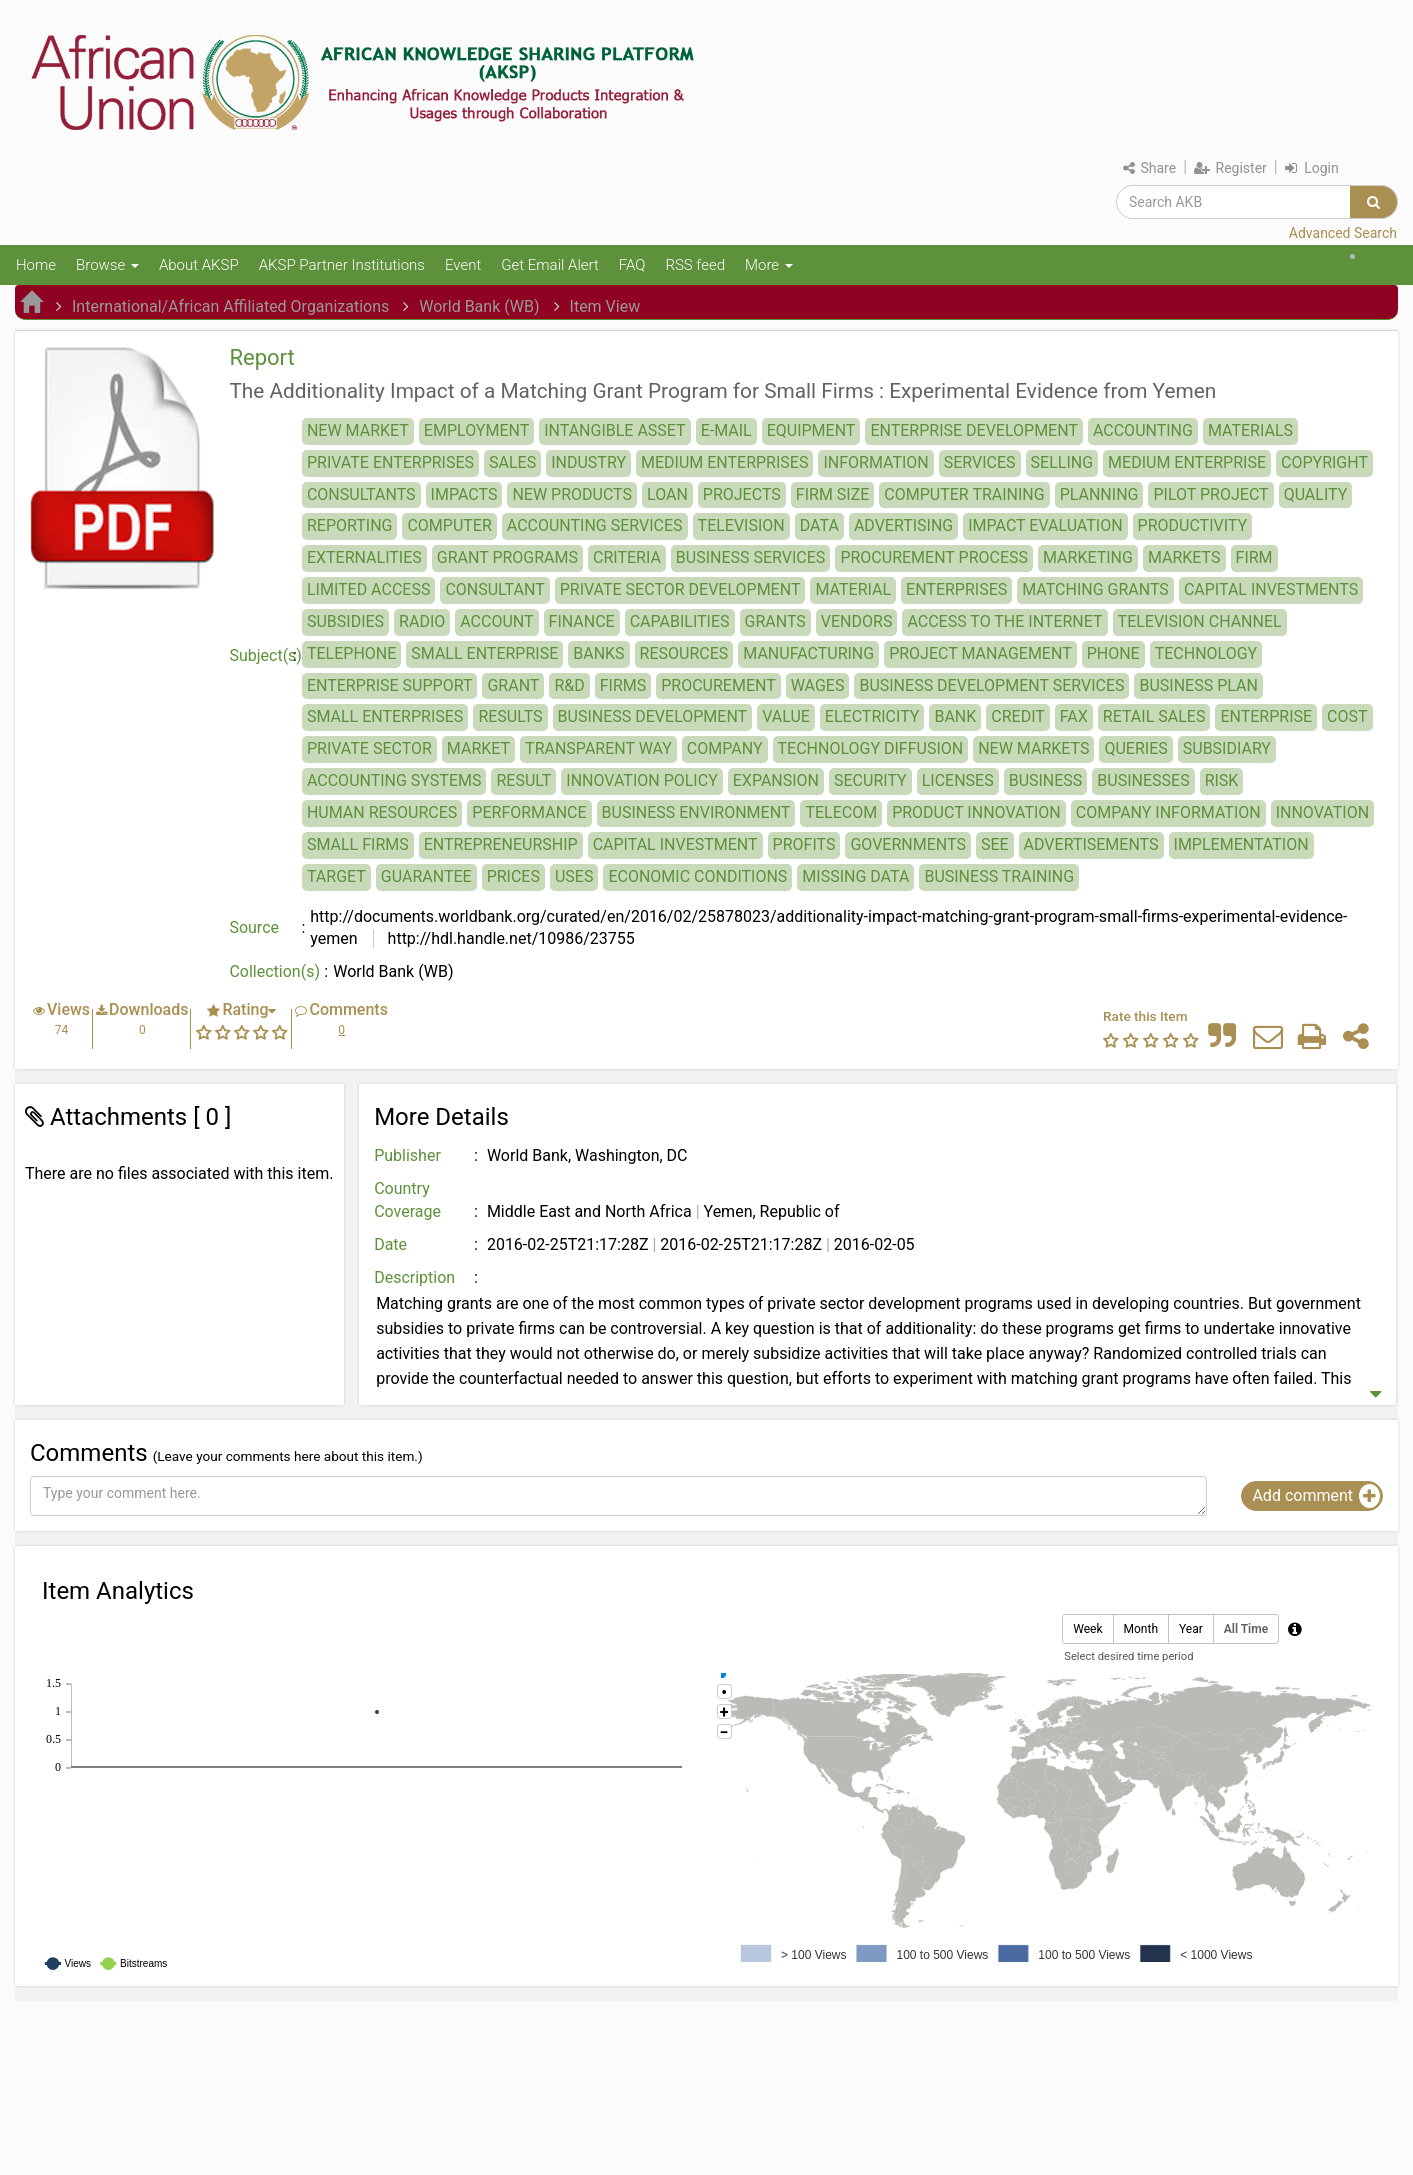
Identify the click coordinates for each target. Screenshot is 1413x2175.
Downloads (148, 1009)
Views (68, 1009)
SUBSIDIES (345, 621)
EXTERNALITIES (364, 557)
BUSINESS (1046, 780)
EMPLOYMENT (476, 430)
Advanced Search (1343, 233)
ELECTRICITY (872, 716)
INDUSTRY (588, 462)
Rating (245, 1009)
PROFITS (804, 844)
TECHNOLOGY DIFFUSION (871, 748)
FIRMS (623, 685)
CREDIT (1018, 716)
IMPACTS (464, 494)
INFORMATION (875, 462)
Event (463, 265)
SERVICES (980, 462)
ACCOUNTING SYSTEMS (394, 780)
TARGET (336, 876)
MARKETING (1088, 557)
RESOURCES (684, 653)
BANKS (598, 653)
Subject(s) (265, 655)
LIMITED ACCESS (368, 589)
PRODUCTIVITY (1193, 525)
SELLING (1062, 462)
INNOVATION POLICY (641, 780)
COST (1347, 716)
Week (1087, 1629)
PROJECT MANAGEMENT (980, 653)
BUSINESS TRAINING (999, 876)
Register (1230, 168)
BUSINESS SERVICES (751, 557)
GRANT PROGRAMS (507, 557)
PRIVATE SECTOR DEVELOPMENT (680, 589)
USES (574, 876)
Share (1149, 168)
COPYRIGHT (1324, 462)
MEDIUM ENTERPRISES (724, 462)
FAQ (632, 265)
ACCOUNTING (1143, 430)
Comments (348, 1009)
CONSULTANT (494, 589)
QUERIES (1135, 748)
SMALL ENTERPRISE (484, 653)
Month (1141, 1629)
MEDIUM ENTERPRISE (1187, 462)
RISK (1222, 780)
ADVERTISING (903, 525)
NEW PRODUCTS (572, 494)
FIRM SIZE (833, 494)
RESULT (523, 780)
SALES (512, 462)
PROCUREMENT (718, 685)
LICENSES (958, 780)
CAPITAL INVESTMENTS (1271, 589)
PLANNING (1099, 494)
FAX (1074, 716)
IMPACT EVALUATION (1045, 525)
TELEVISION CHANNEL (1200, 621)
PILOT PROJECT (1210, 494)
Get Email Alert (550, 265)
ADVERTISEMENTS (1091, 844)
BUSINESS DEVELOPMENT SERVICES (991, 685)
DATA (819, 525)
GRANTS (775, 621)
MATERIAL (853, 589)
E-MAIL (726, 430)
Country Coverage (407, 1200)
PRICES (513, 876)
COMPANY (725, 748)
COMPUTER (449, 525)
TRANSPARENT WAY (598, 748)
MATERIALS (1250, 430)
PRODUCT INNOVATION (976, 812)
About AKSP (199, 265)
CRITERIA (627, 557)
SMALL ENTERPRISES (385, 716)
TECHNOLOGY (1206, 653)
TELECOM (841, 812)
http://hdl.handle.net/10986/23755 (509, 938)
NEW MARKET (358, 430)
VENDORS (857, 621)
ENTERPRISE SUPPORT (390, 685)
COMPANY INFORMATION (1168, 812)
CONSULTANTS (361, 494)
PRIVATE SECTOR (369, 748)
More (769, 265)
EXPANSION (776, 780)
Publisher (407, 1155)
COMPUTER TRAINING (964, 494)
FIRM (1254, 557)
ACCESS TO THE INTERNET (1004, 621)
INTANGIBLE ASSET (614, 430)
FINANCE (582, 621)
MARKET (478, 748)
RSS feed (695, 265)
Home (36, 265)
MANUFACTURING (808, 653)
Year (1191, 1629)
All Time (1246, 1629)
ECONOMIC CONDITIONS (697, 876)
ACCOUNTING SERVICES (595, 525)
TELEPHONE (351, 653)
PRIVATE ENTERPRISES (390, 462)
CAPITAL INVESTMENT (675, 844)
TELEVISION (741, 525)
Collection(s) (274, 971)
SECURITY (870, 780)
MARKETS (1184, 557)
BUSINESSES (1143, 780)
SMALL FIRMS (358, 844)
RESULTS (510, 716)
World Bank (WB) (479, 306)
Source (254, 927)
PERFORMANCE (529, 812)
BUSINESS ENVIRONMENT (696, 812)
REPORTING (350, 525)
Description (414, 1277)
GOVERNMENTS (907, 844)
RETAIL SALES (1154, 716)
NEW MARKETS (1033, 748)
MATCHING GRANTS (1095, 589)
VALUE (786, 716)
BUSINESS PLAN (1198, 685)
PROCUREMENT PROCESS (934, 557)
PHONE (1113, 653)
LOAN (667, 494)
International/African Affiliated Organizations (230, 306)
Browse (107, 265)
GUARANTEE (426, 876)
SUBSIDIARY (1227, 748)
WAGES (818, 685)
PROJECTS (742, 494)
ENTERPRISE (1266, 716)
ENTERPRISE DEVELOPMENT (974, 430)
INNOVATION (1322, 812)
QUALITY (1316, 494)
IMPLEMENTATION (1241, 844)
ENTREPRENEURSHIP (501, 844)
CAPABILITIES (680, 621)
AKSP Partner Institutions (342, 265)
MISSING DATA (855, 876)
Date (390, 1244)
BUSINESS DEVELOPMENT (653, 716)
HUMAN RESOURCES (382, 812)
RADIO (422, 621)
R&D (569, 685)
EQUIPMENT (811, 430)
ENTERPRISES (956, 589)
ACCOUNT (496, 621)
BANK (955, 716)
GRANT (513, 685)
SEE (995, 844)
